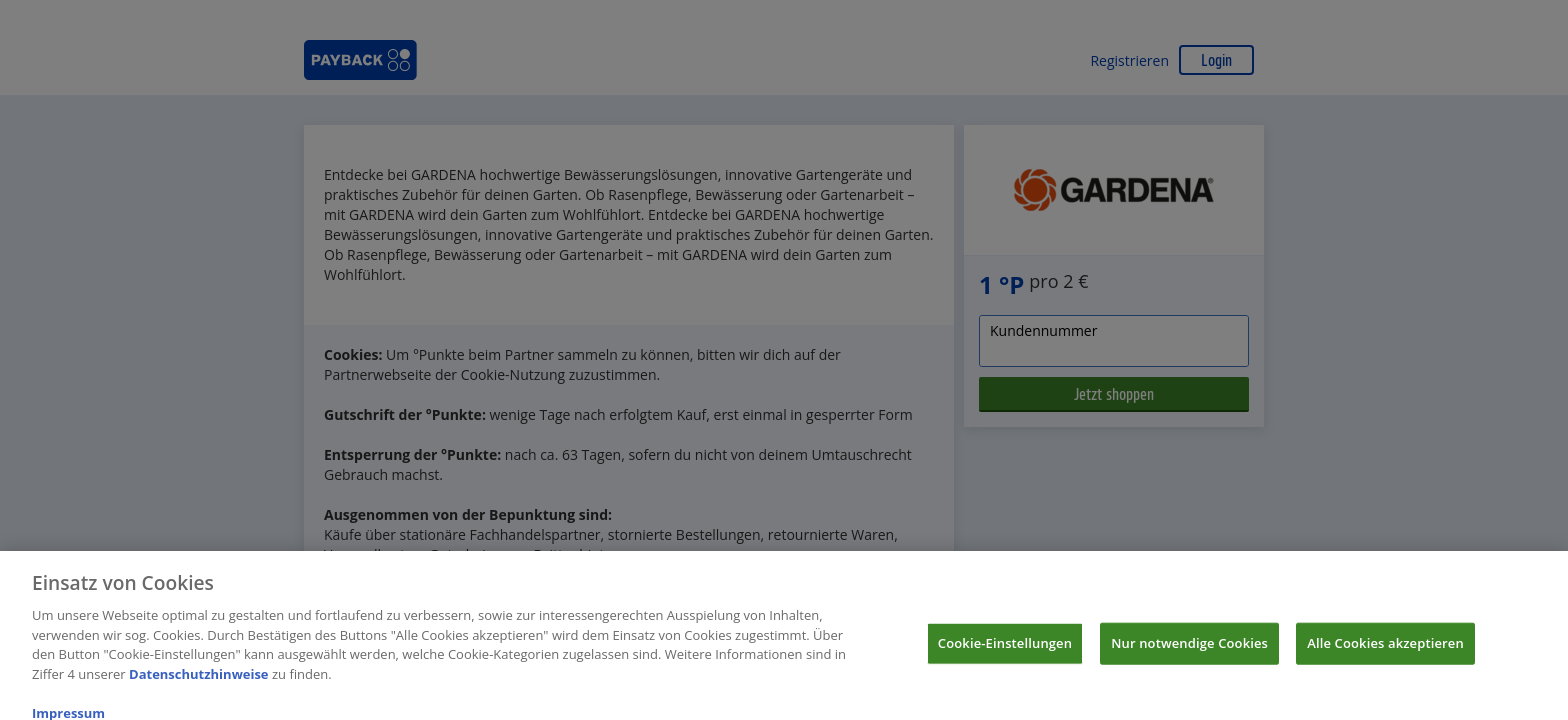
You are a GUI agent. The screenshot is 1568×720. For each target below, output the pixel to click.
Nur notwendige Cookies (1189, 649)
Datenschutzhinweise (199, 680)
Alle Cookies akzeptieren (1385, 649)
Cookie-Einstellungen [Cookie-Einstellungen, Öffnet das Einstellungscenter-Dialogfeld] (1005, 649)
